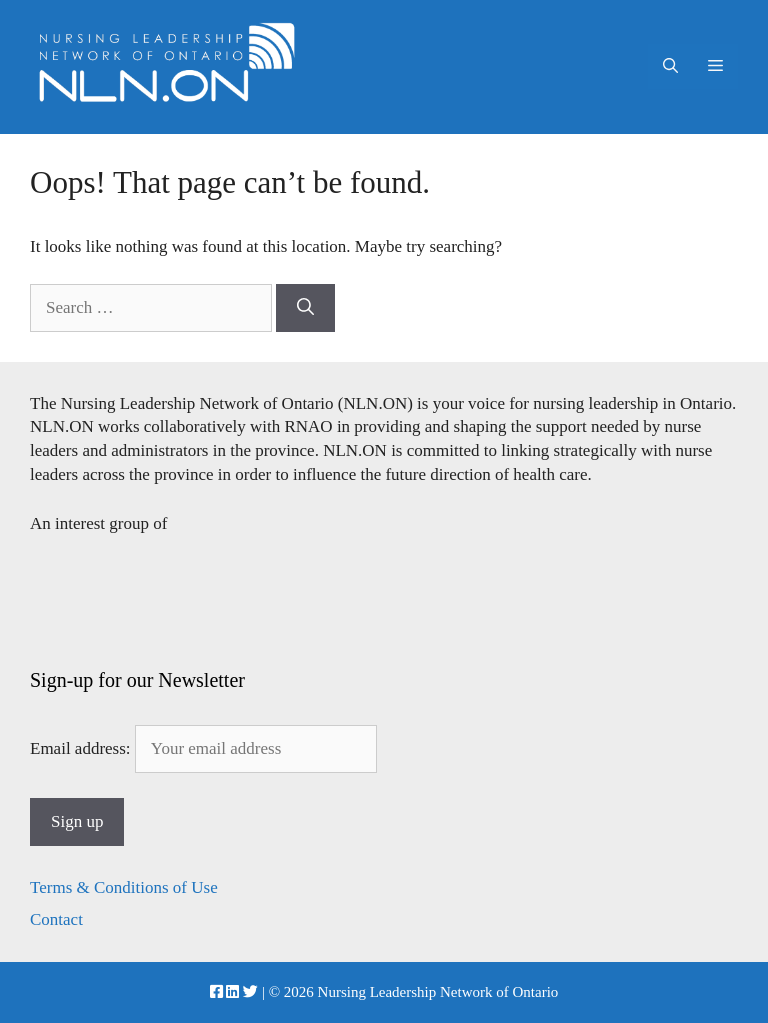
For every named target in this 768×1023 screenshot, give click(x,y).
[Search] (305, 308)
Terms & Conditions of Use (124, 887)
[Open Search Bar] (670, 66)
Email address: (203, 748)
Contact (56, 919)
